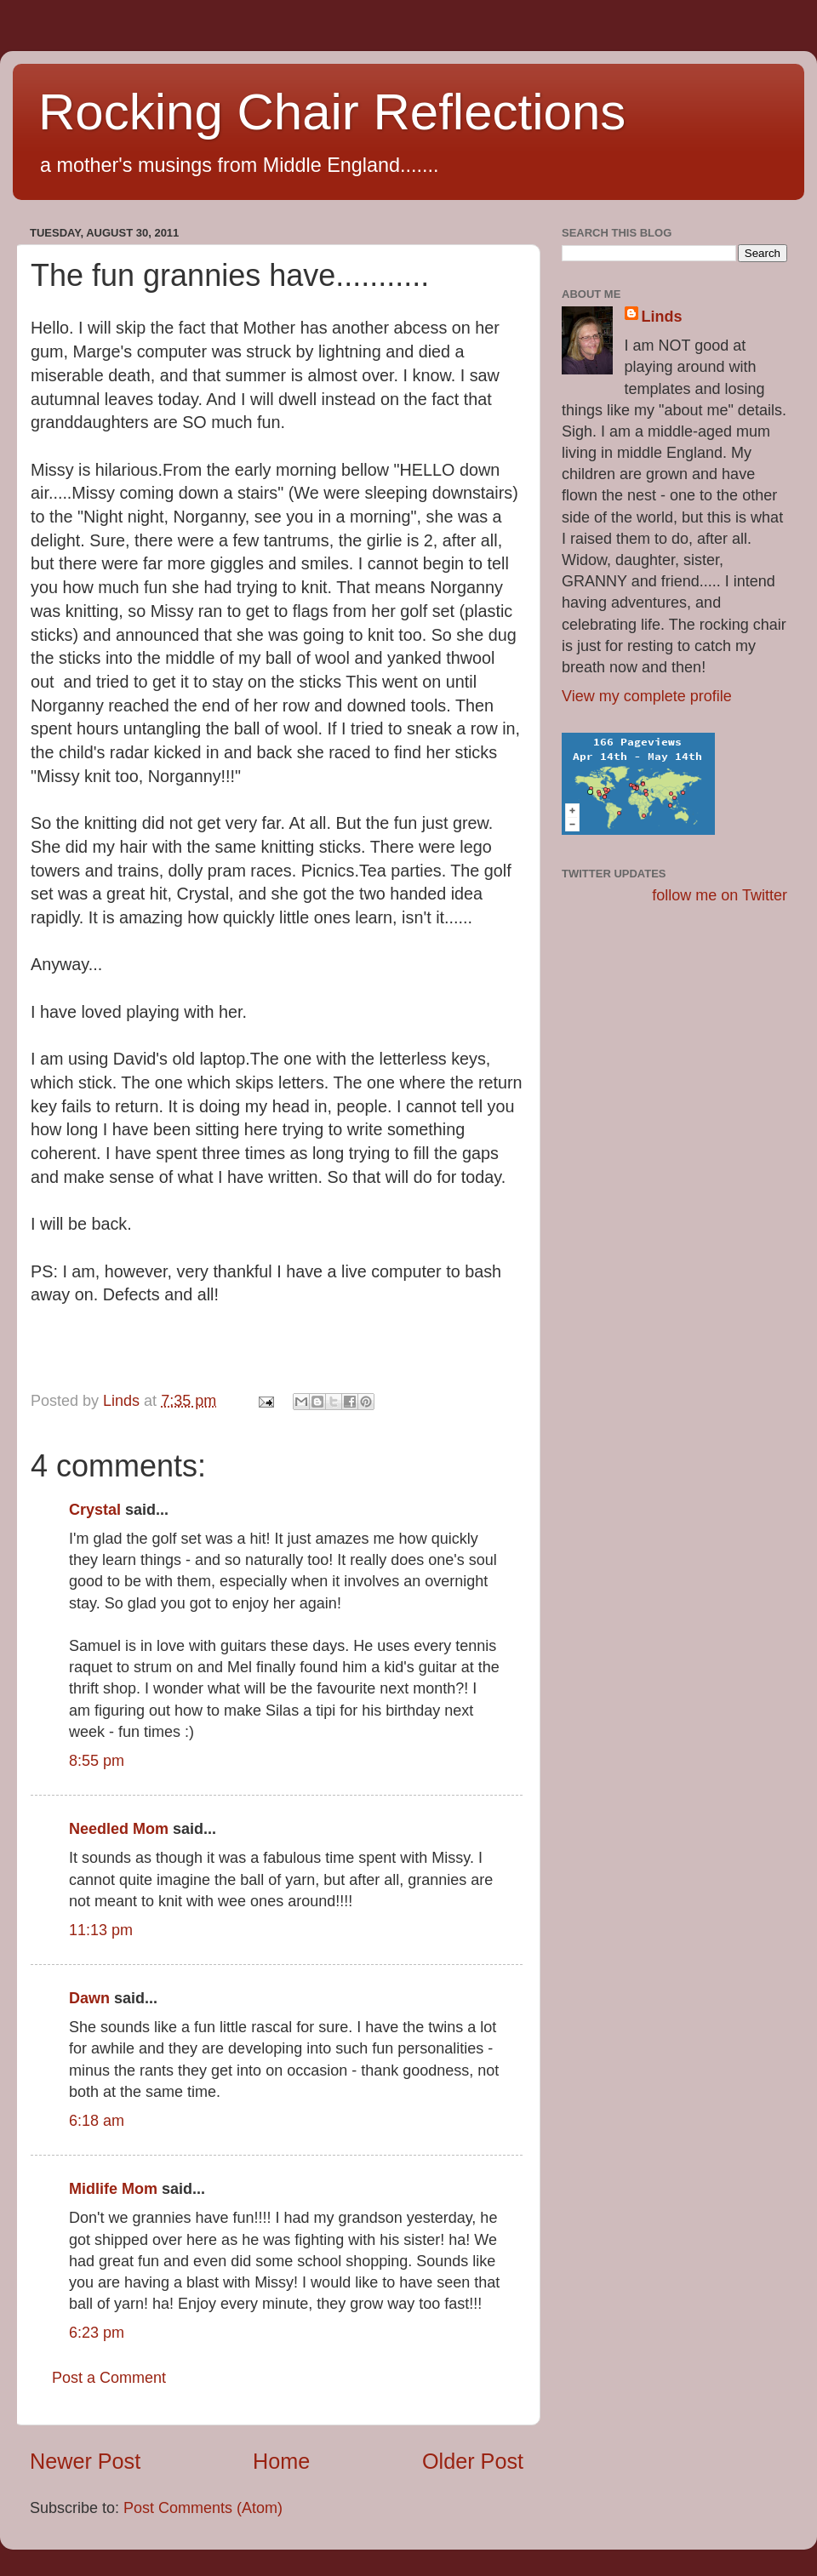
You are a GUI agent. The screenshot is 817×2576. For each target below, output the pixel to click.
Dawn (89, 1998)
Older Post (472, 2461)
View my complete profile (647, 696)
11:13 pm (101, 1930)
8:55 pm (96, 1760)
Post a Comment (109, 2377)
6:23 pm (96, 2332)
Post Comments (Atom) (203, 2507)
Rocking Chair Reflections (332, 111)
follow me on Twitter (719, 895)
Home (281, 2461)
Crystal (95, 1509)
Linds (662, 316)
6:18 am (96, 2120)
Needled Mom (119, 1828)
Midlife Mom (113, 2188)
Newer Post (85, 2461)
